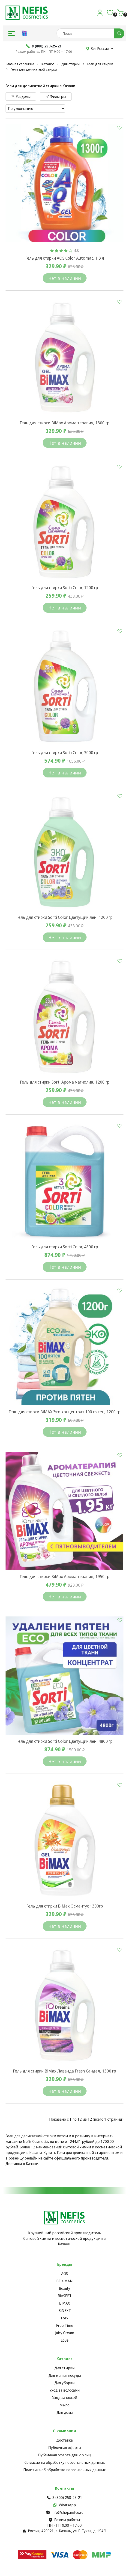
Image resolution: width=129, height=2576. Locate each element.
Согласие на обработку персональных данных (64, 2462)
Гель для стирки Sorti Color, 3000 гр (64, 752)
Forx (64, 2318)
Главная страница (20, 64)
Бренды (64, 2264)
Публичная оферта (64, 2447)
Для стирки (70, 64)
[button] (11, 33)
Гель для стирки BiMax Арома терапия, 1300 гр (64, 423)
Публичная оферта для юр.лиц (64, 2455)
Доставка (64, 2440)
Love (65, 2340)
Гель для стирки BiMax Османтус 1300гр (64, 1906)
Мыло (64, 2405)
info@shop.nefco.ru (64, 2512)
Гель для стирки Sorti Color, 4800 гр (64, 1246)
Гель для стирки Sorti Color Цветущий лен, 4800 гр (64, 1741)
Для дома (65, 2412)
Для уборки (64, 2382)
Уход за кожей (64, 2397)
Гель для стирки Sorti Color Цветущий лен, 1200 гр (64, 917)
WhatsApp (64, 2505)
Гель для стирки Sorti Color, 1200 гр (64, 587)
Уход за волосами (64, 2390)
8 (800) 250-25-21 (64, 2497)
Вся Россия (100, 48)
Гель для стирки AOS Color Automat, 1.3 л (64, 258)
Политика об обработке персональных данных (64, 2469)
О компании (64, 2430)
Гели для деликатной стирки (33, 69)
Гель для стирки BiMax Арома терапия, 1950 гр (64, 1576)
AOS (64, 2273)
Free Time (64, 2325)
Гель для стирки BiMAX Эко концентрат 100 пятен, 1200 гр (64, 1411)
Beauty (64, 2288)
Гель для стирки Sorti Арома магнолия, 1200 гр (64, 1082)
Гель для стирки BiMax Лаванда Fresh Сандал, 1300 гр (64, 2071)
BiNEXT (64, 2310)
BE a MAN (64, 2281)
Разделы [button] (20, 96)
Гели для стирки (100, 64)
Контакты (64, 2488)
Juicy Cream (64, 2332)
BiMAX (64, 2303)
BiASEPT (65, 2295)
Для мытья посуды (64, 2375)
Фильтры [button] (55, 96)
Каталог (47, 64)
